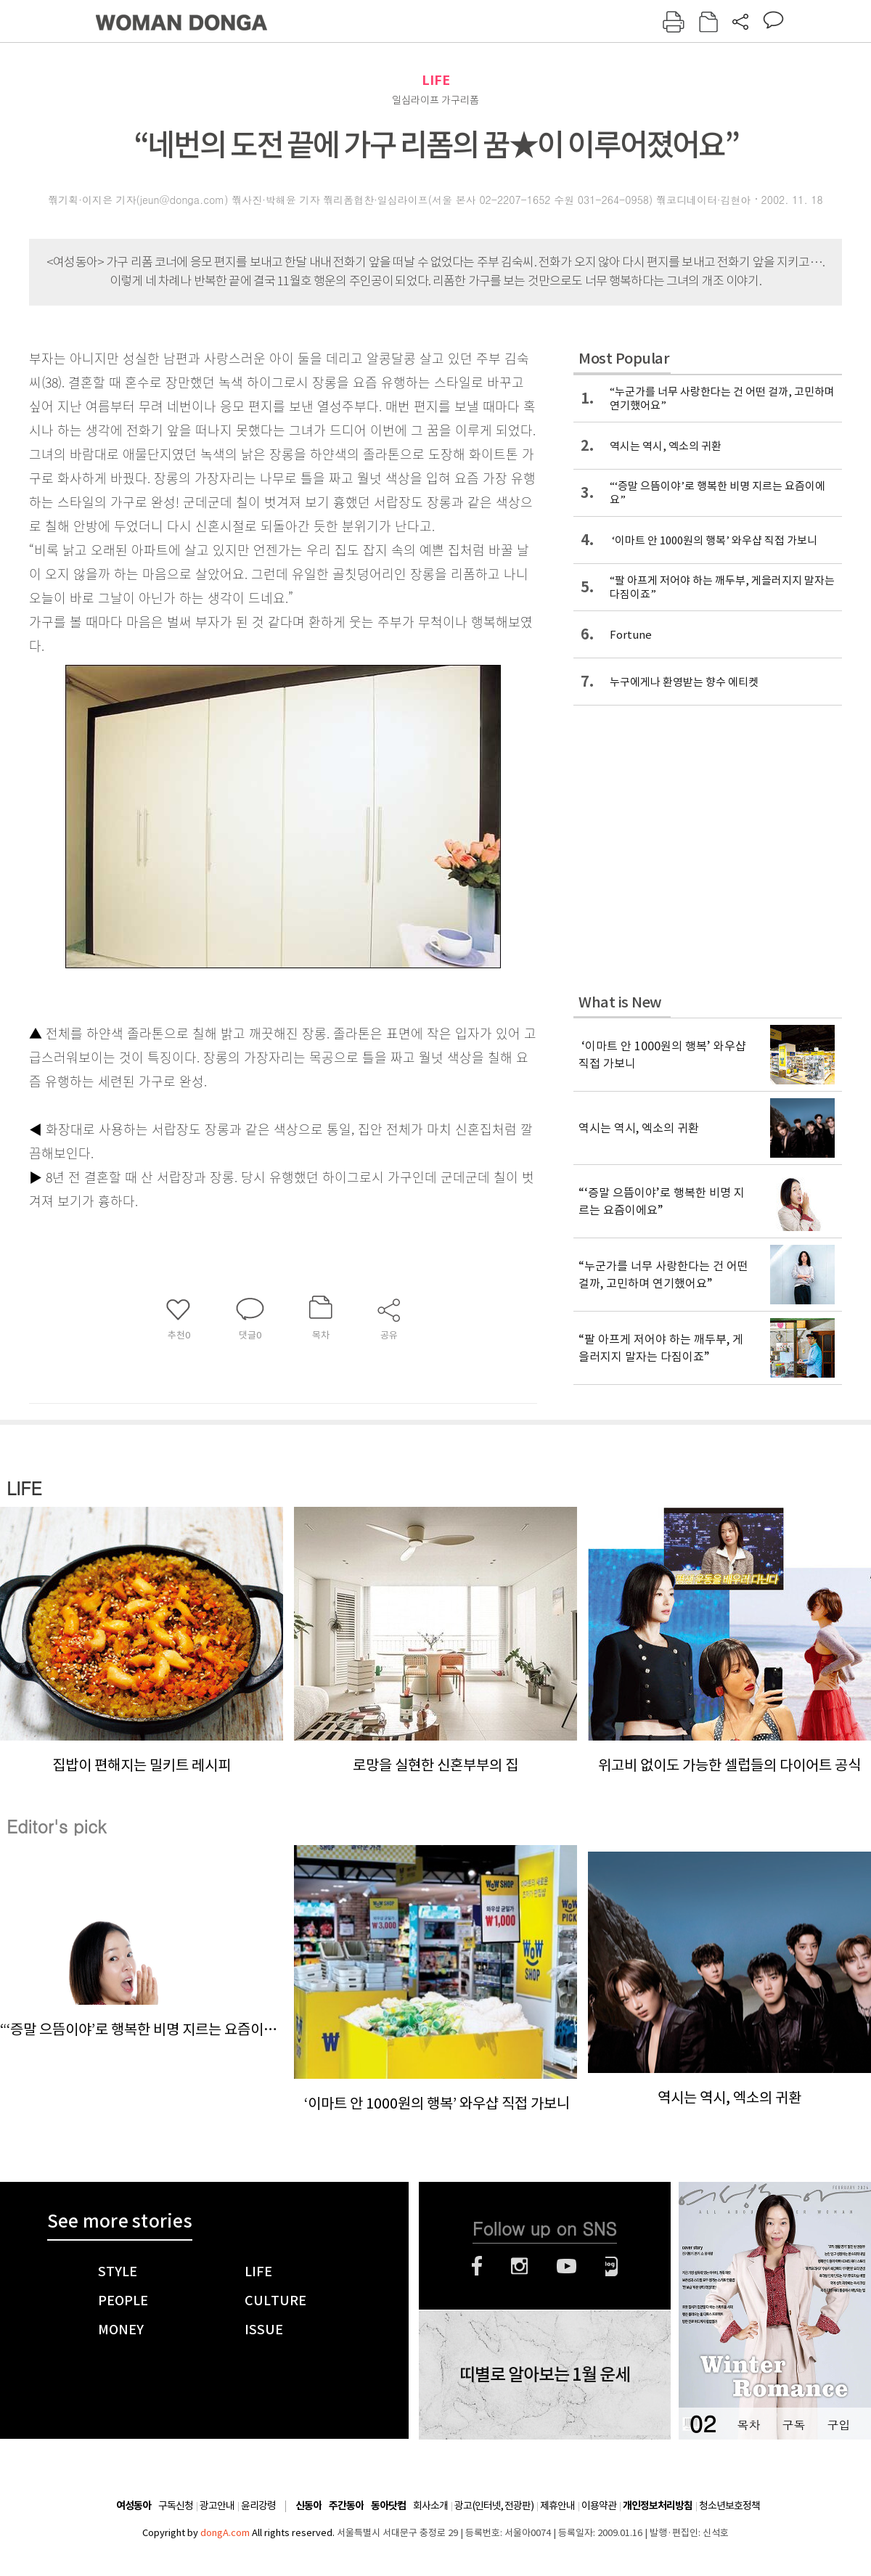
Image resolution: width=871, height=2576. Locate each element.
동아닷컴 (388, 2506)
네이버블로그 (611, 2266)
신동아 (308, 2506)
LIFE (436, 80)
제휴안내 (557, 2505)
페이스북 (477, 2266)
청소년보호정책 (729, 2505)
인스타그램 (519, 2266)
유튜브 (566, 2266)
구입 (838, 2424)
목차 (748, 2424)
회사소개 (430, 2505)
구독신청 (175, 2505)
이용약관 (598, 2505)
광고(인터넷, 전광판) (493, 2505)
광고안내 (217, 2505)
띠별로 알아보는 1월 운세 (544, 2375)
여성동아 (133, 2506)
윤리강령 (258, 2505)
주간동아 (346, 2506)
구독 (793, 2424)
